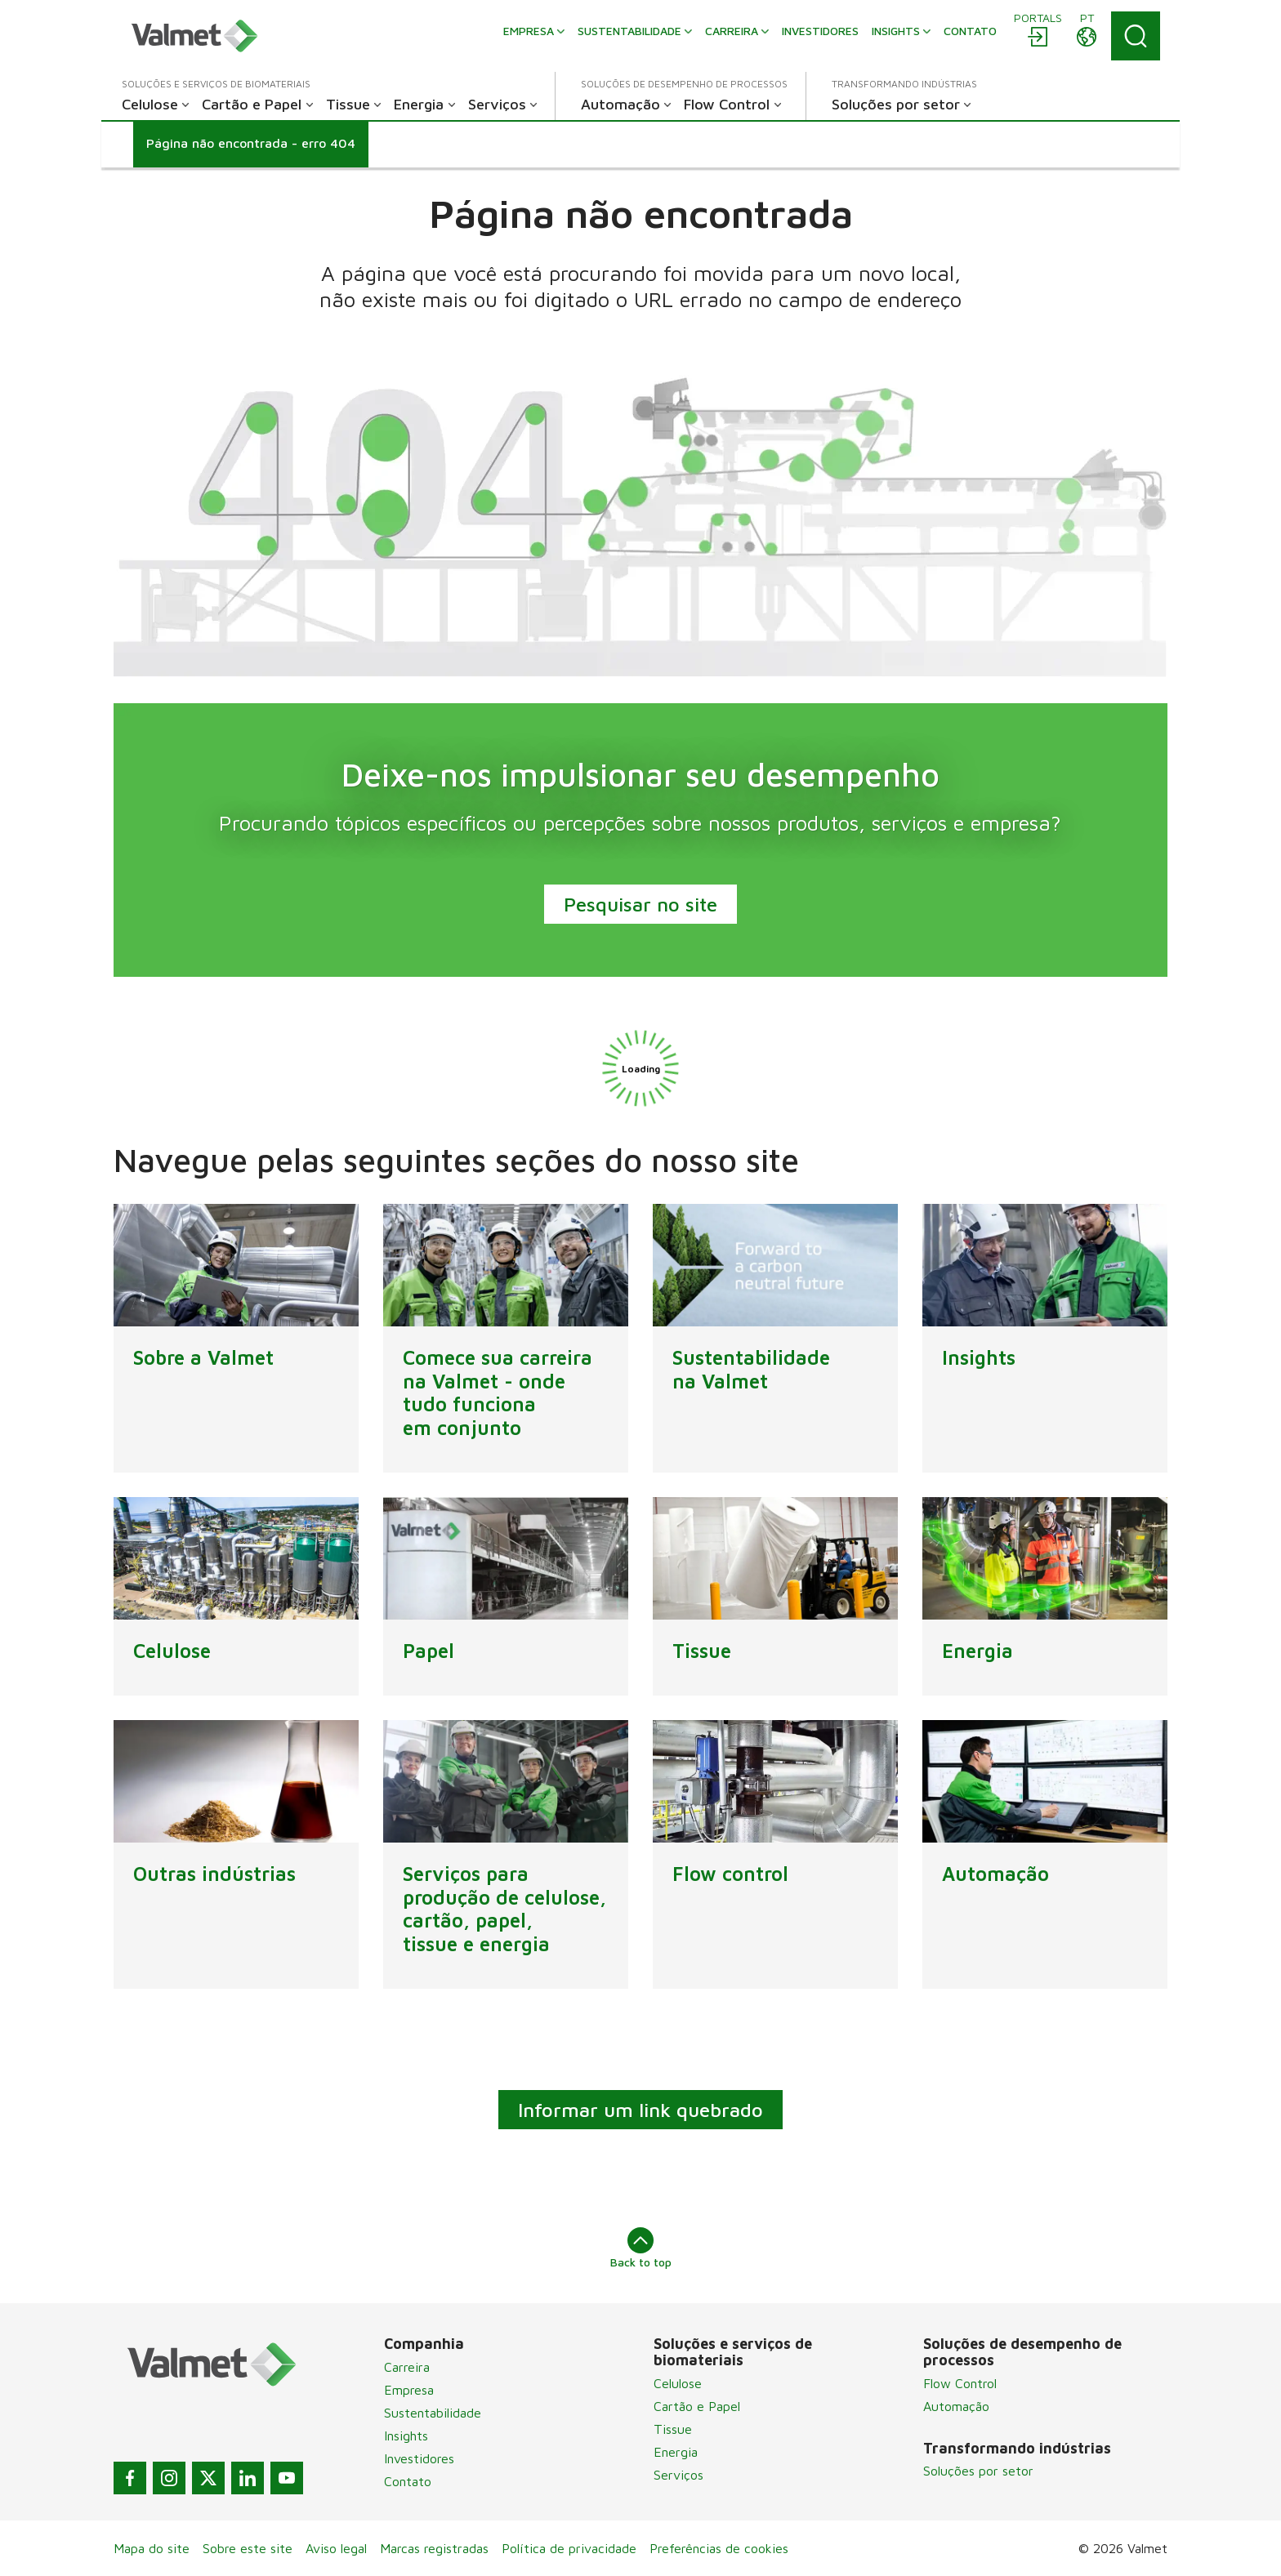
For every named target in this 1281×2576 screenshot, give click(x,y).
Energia (676, 2452)
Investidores (419, 2458)
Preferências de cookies (718, 2548)
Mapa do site (152, 2548)
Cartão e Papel (697, 2406)
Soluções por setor (978, 2470)
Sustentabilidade (432, 2412)
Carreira (407, 2367)
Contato (407, 2481)
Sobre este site (247, 2548)
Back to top (641, 2247)
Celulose (678, 2383)
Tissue (673, 2429)
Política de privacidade (569, 2548)
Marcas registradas (434, 2548)
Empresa (409, 2389)
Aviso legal (336, 2548)
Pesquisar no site (640, 904)
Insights (406, 2435)
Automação (956, 2406)
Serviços (678, 2474)
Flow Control (960, 2383)
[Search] (1135, 35)
